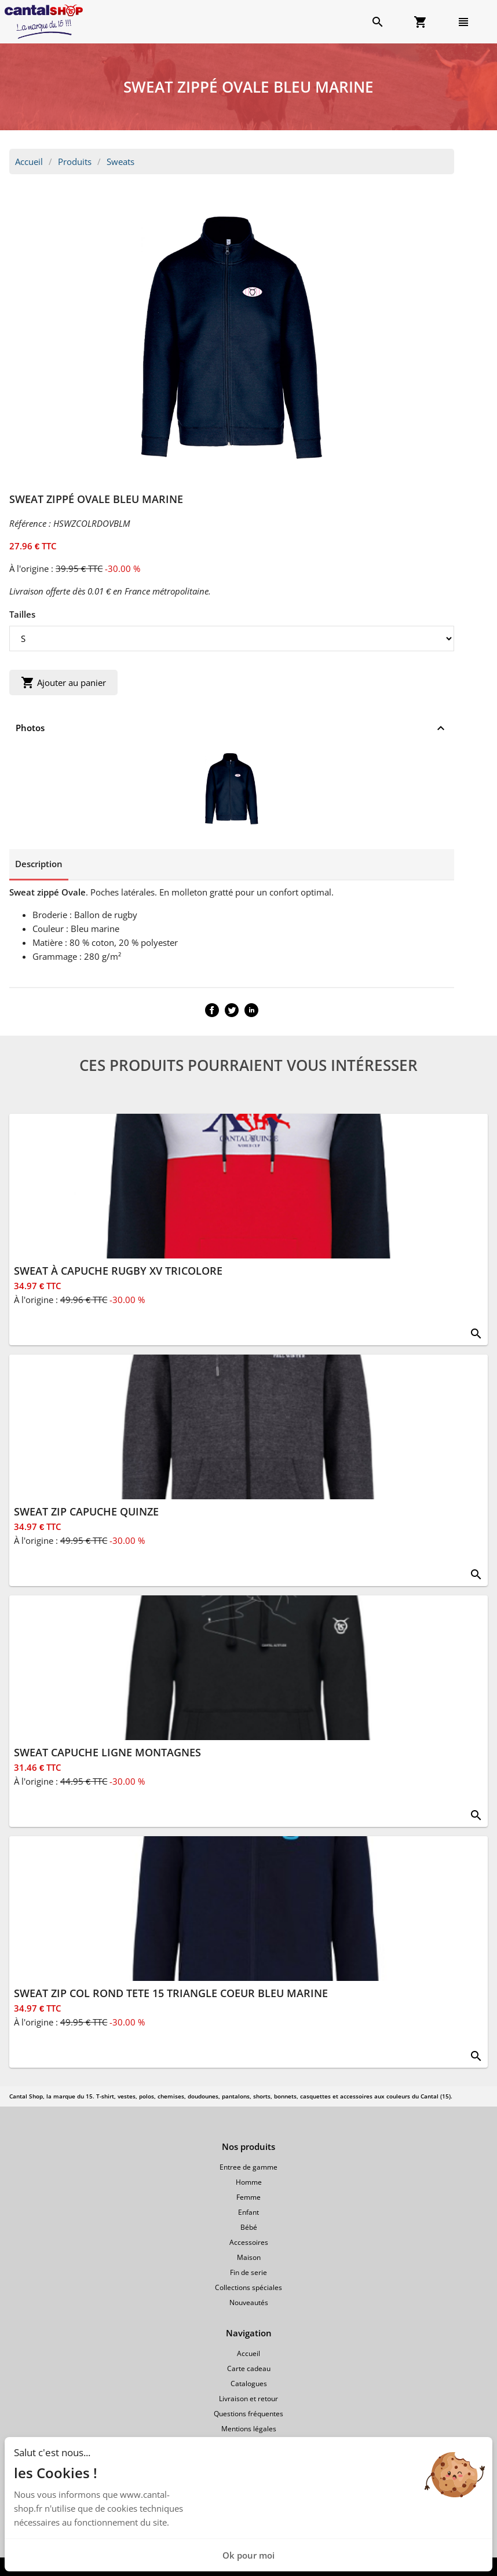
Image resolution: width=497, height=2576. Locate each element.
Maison (249, 2257)
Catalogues (249, 2383)
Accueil (29, 161)
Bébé (248, 2227)
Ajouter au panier (63, 682)
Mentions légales (248, 2429)
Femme (248, 2197)
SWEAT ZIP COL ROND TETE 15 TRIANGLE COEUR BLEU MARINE (171, 1993)
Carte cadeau (249, 2368)
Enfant (248, 2212)
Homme (249, 2182)
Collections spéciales (248, 2287)
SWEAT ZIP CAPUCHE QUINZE (86, 1511)
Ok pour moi (248, 2555)
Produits (75, 161)
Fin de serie (248, 2272)
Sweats (120, 161)
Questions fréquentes (248, 2414)
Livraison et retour (248, 2398)
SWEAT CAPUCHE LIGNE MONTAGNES (107, 1752)
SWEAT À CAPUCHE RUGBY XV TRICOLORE (118, 1271)
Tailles (22, 614)
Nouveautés (248, 2302)
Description (39, 863)
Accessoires (248, 2242)
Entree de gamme (248, 2167)
